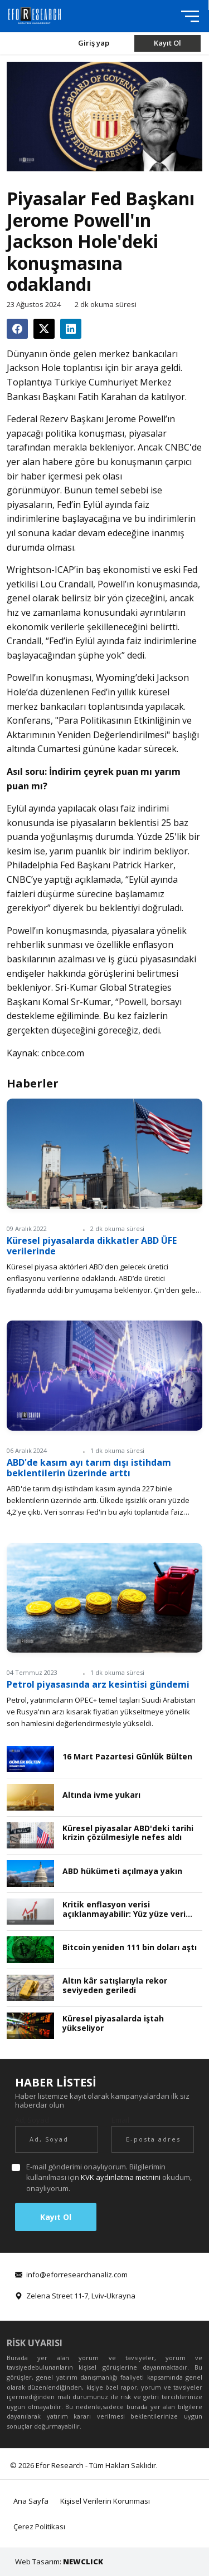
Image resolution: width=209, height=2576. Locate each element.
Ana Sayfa (30, 2501)
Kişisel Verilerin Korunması (105, 2501)
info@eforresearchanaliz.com (77, 2275)
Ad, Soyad (32, 2120)
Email (120, 2120)
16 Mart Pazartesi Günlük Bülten (127, 1757)
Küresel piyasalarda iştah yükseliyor (113, 2023)
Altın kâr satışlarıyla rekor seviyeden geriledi (114, 1985)
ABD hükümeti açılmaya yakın (122, 1871)
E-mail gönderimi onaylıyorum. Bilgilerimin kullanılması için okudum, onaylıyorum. (109, 2177)
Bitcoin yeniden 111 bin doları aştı (129, 1947)
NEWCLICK (83, 2562)
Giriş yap (93, 43)
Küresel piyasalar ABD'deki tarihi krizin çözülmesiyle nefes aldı (127, 1833)
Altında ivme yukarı (101, 1795)
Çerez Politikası (39, 2526)
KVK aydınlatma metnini (121, 2177)
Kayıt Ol (167, 43)
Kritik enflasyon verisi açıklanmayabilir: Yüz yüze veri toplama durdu (124, 1909)
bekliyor (171, 851)
